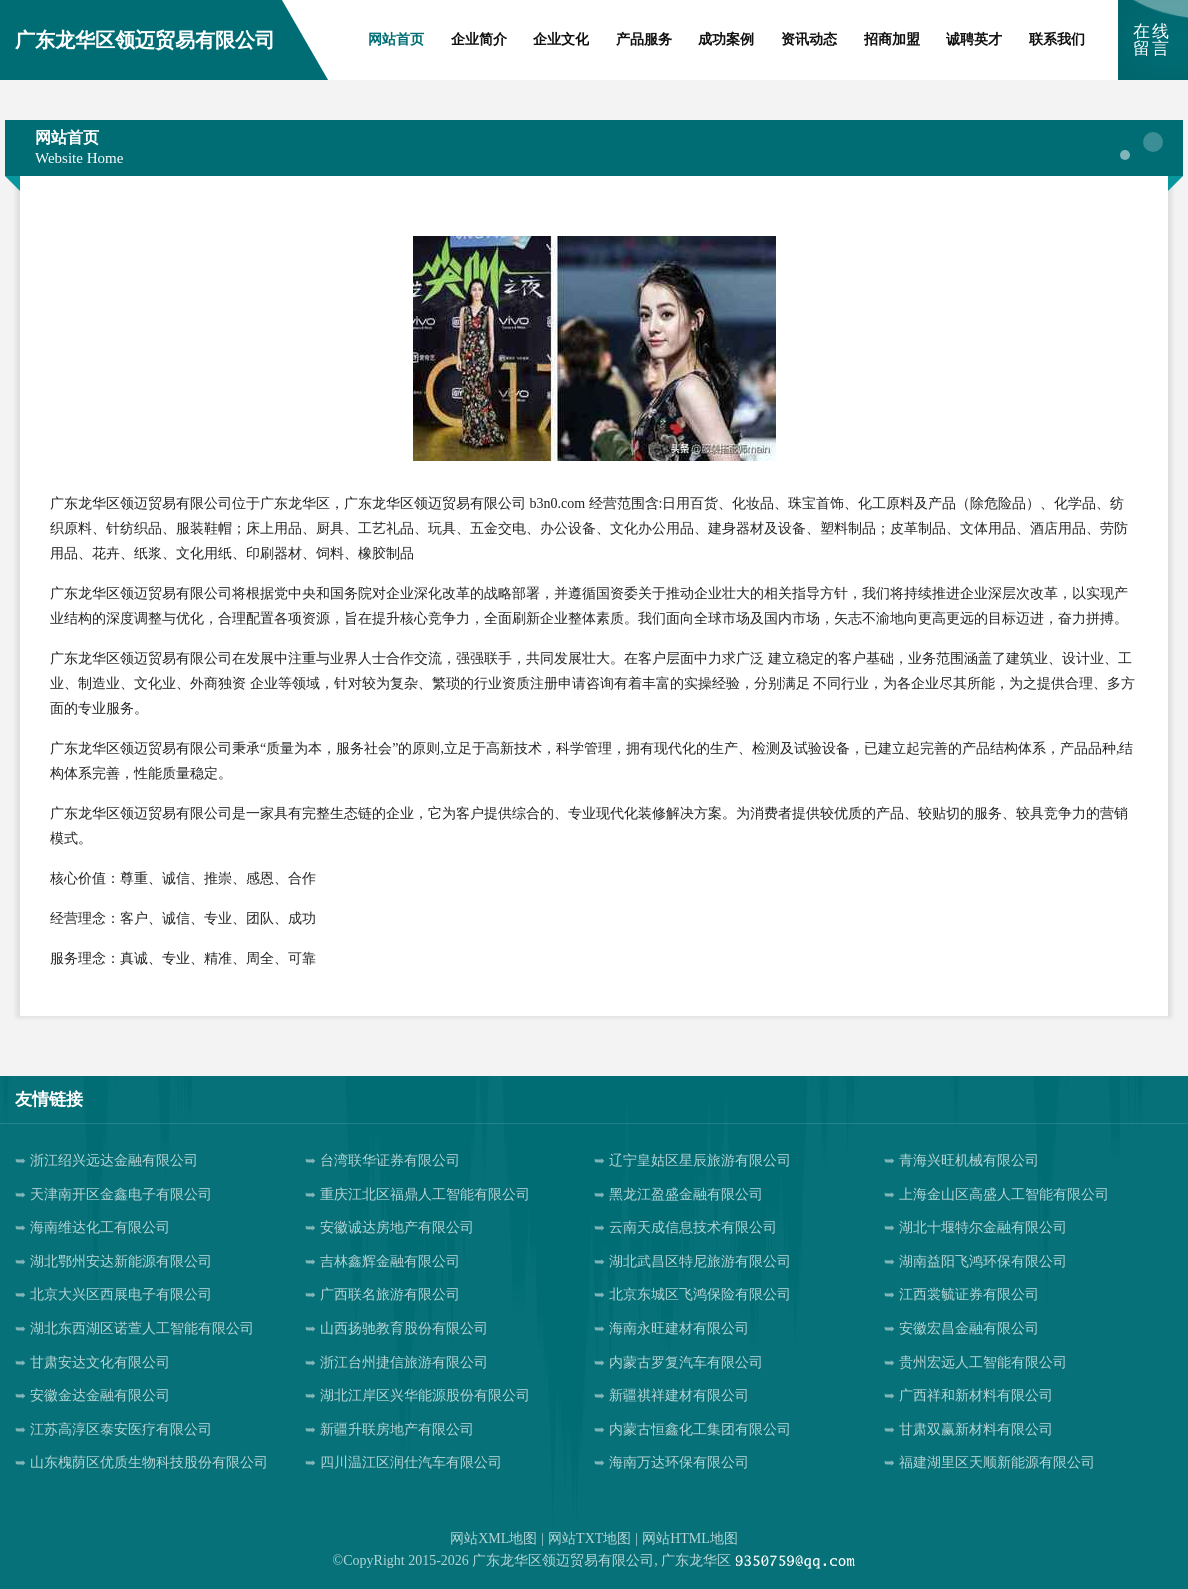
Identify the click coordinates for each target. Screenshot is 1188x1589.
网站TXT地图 (589, 1538)
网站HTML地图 (690, 1538)
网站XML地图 (493, 1538)
